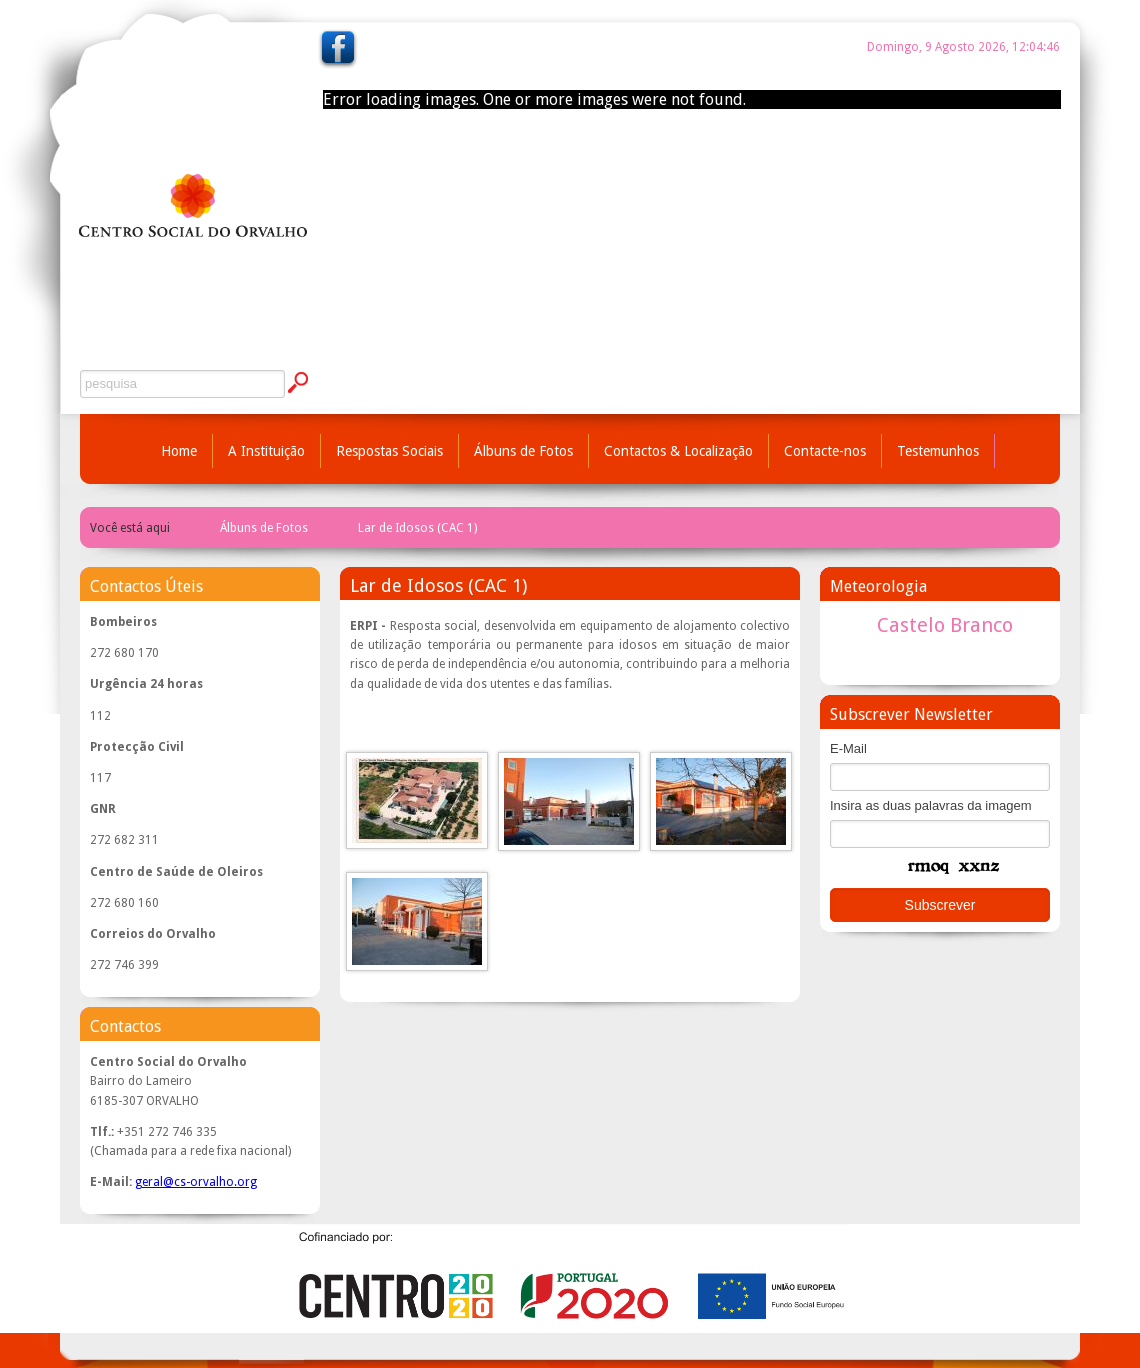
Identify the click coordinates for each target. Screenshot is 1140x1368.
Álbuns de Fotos (523, 451)
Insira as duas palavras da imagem (931, 805)
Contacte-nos (825, 451)
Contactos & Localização (678, 451)
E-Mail (848, 748)
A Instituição (266, 451)
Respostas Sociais (389, 451)
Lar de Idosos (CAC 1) (417, 528)
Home (179, 451)
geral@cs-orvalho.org (196, 1182)
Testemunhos (938, 451)
